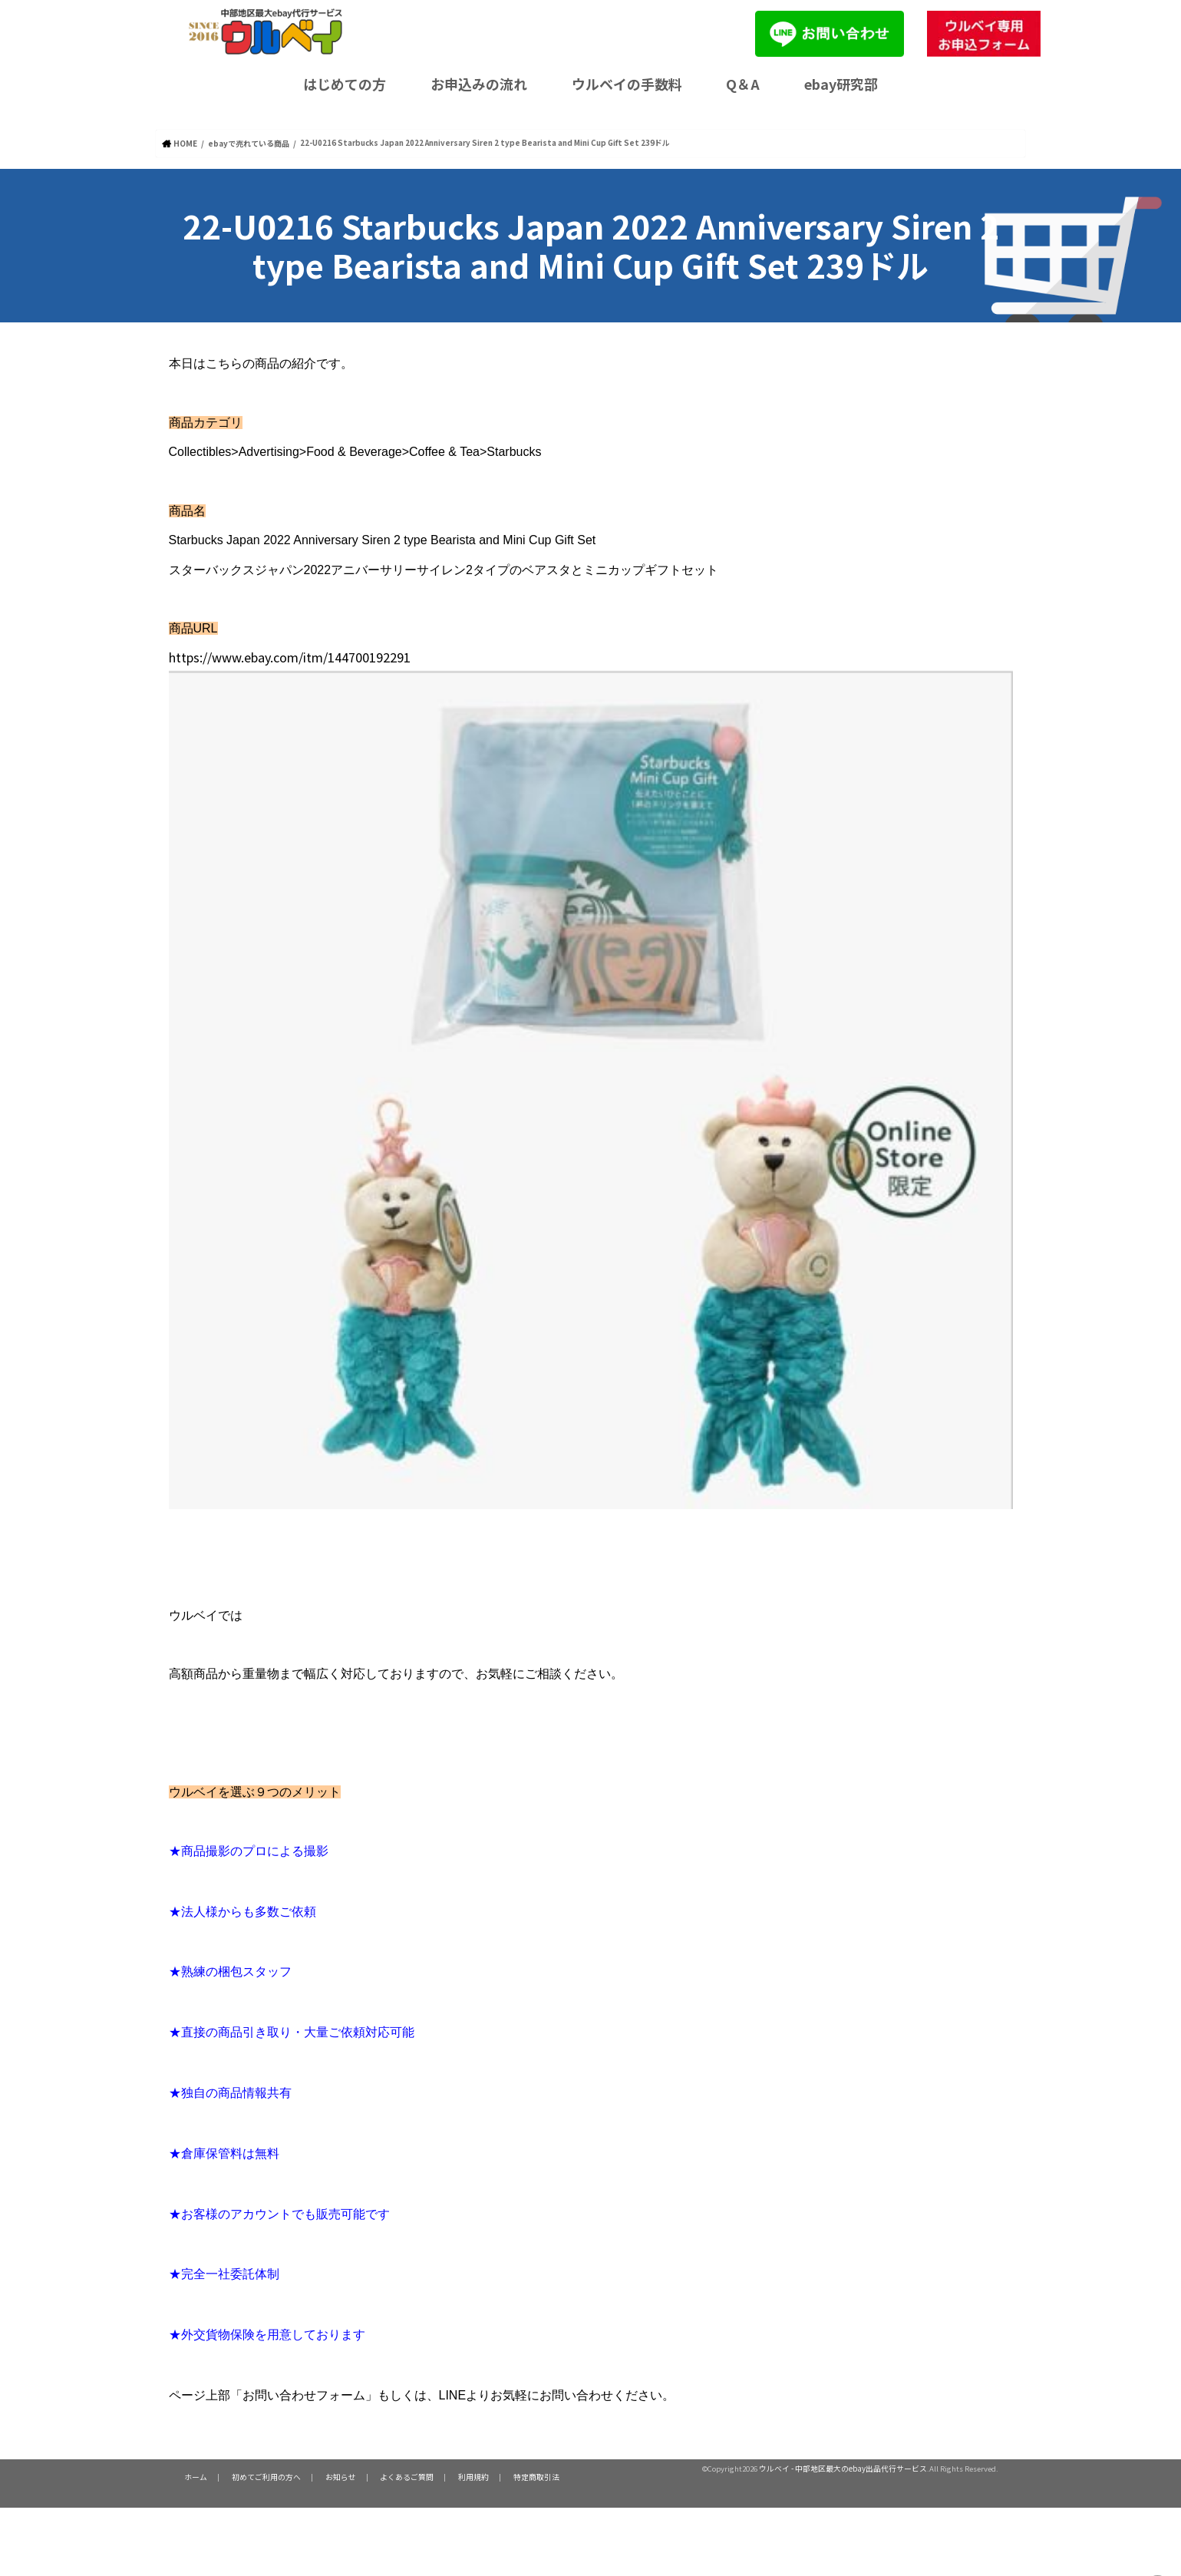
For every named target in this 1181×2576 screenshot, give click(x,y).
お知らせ (330, 2476)
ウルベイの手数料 (627, 84)
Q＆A (743, 84)
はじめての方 (344, 84)
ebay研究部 (841, 84)
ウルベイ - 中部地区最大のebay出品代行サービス (843, 2467)
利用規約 (454, 2476)
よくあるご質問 (392, 2476)
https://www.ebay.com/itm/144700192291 (348, 653)
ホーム (194, 2476)
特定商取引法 (513, 2476)
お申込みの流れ (479, 84)
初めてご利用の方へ (260, 2476)
